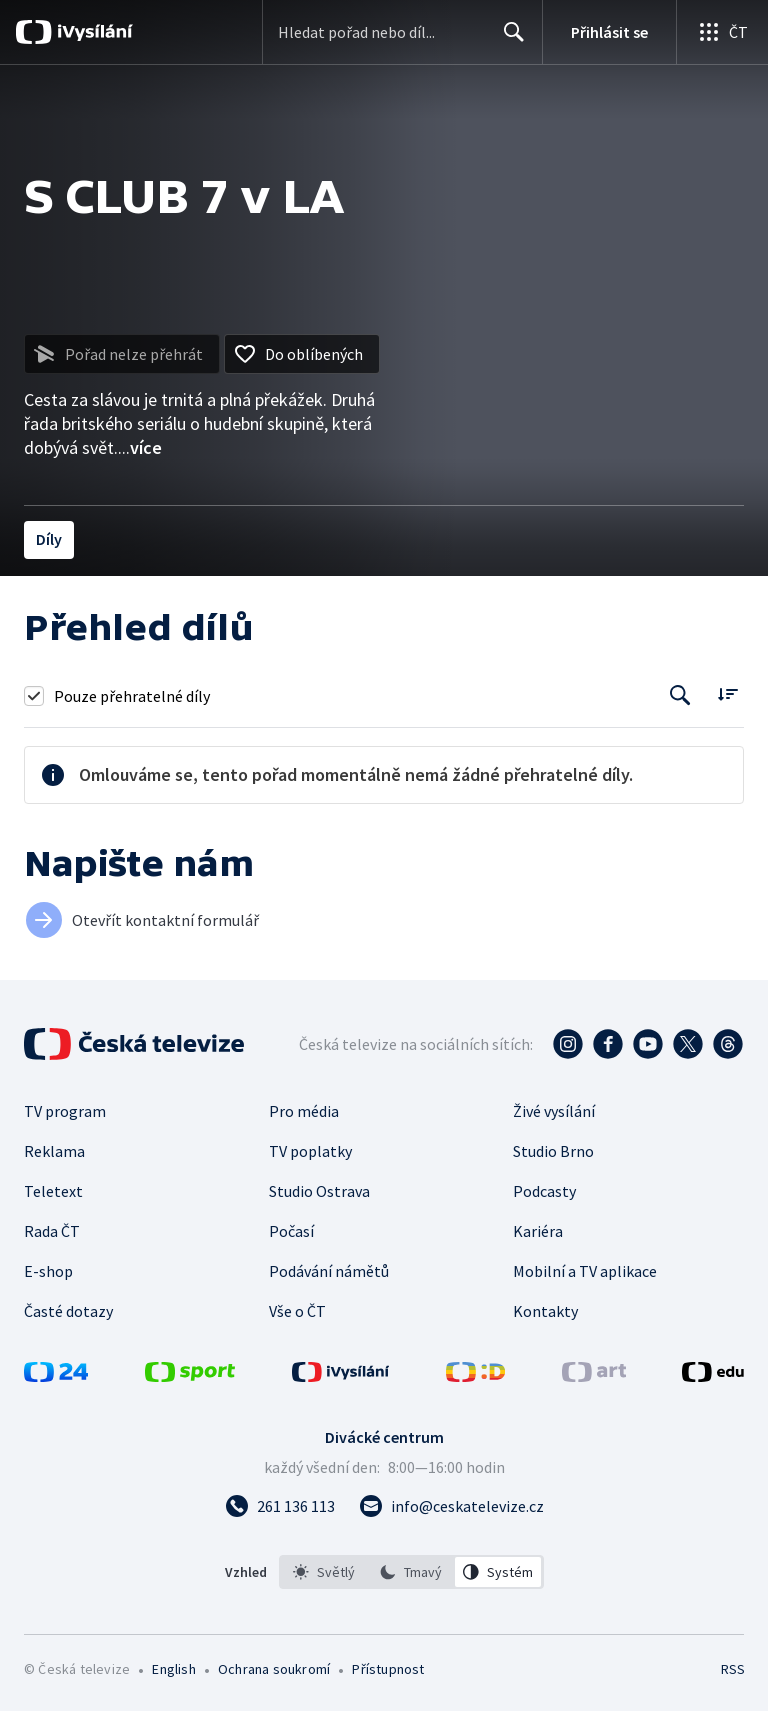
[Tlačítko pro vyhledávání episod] (680, 695)
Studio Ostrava (319, 1191)
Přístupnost (388, 1669)
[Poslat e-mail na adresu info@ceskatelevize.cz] (451, 1506)
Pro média (304, 1111)
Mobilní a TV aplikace (585, 1271)
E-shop (48, 1271)
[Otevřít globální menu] (722, 32)
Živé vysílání (554, 1111)
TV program (65, 1111)
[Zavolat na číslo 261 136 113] (280, 1506)
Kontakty (545, 1311)
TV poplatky (310, 1151)
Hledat (508, 40)
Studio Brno (553, 1151)
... (140, 447)
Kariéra (538, 1231)
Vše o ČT (297, 1311)
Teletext (53, 1191)
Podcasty (544, 1191)
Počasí (291, 1231)
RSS (732, 1669)
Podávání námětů (329, 1271)
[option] (324, 1572)
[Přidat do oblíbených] (302, 354)
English (173, 1669)
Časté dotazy (68, 1311)
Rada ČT (52, 1231)
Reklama (54, 1151)
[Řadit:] (727, 693)
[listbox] (411, 1572)
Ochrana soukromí (274, 1669)
